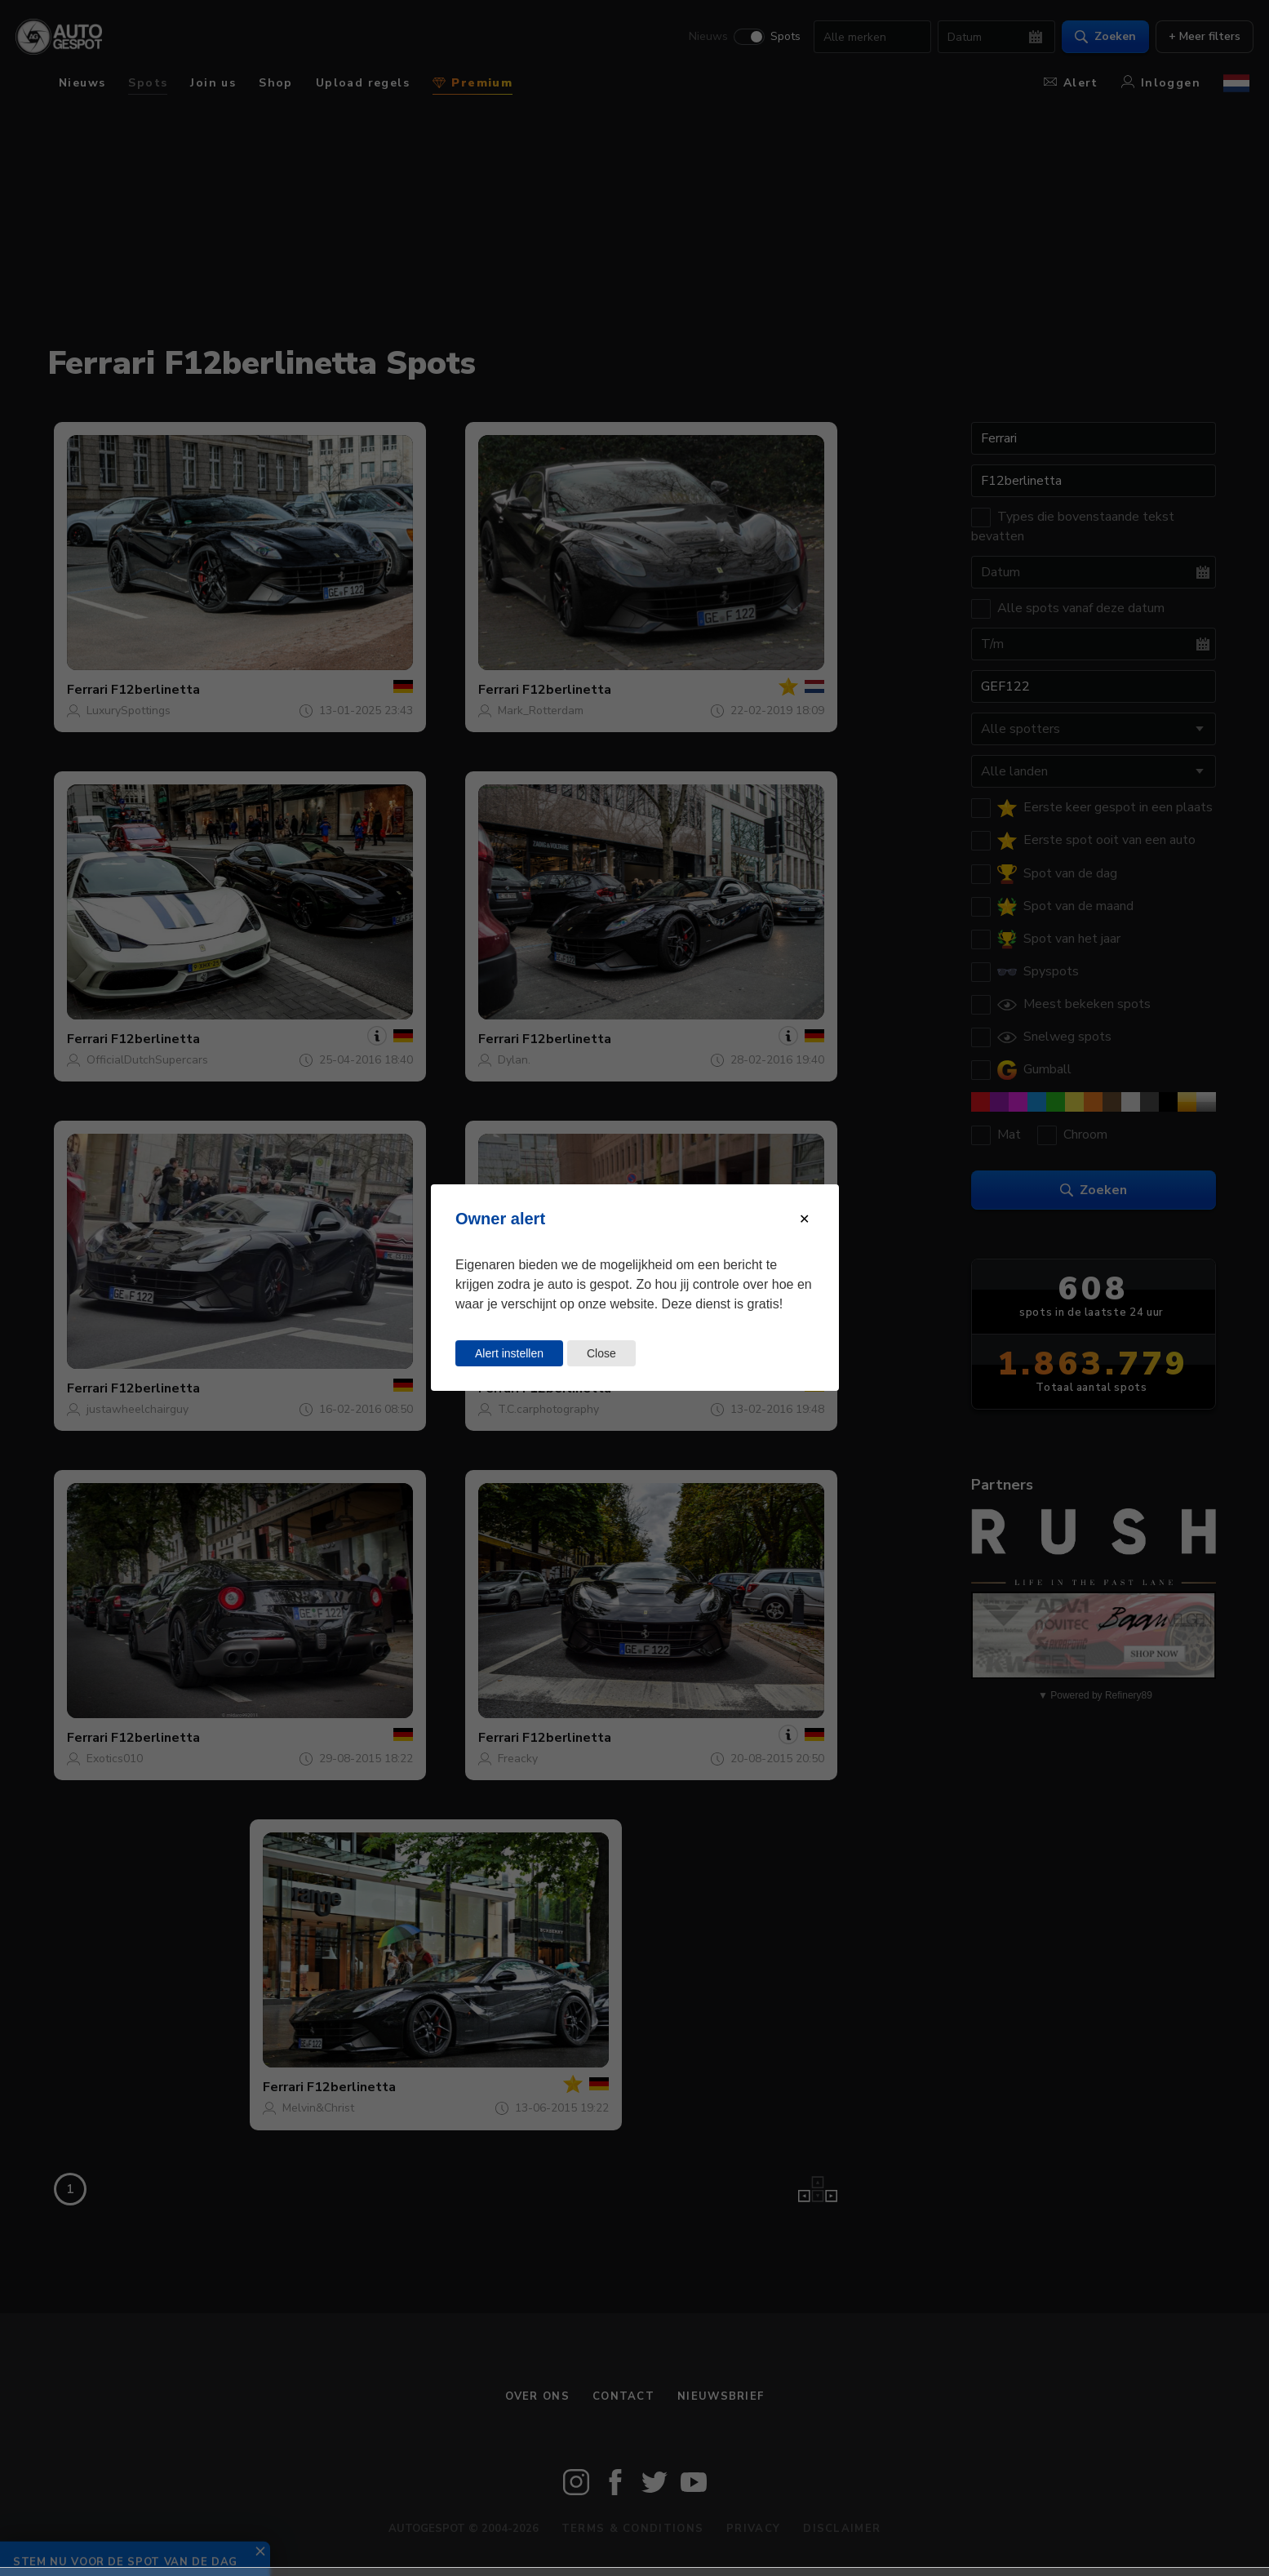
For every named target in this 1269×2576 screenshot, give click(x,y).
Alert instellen (509, 1353)
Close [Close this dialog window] (600, 1353)
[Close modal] (804, 1219)
